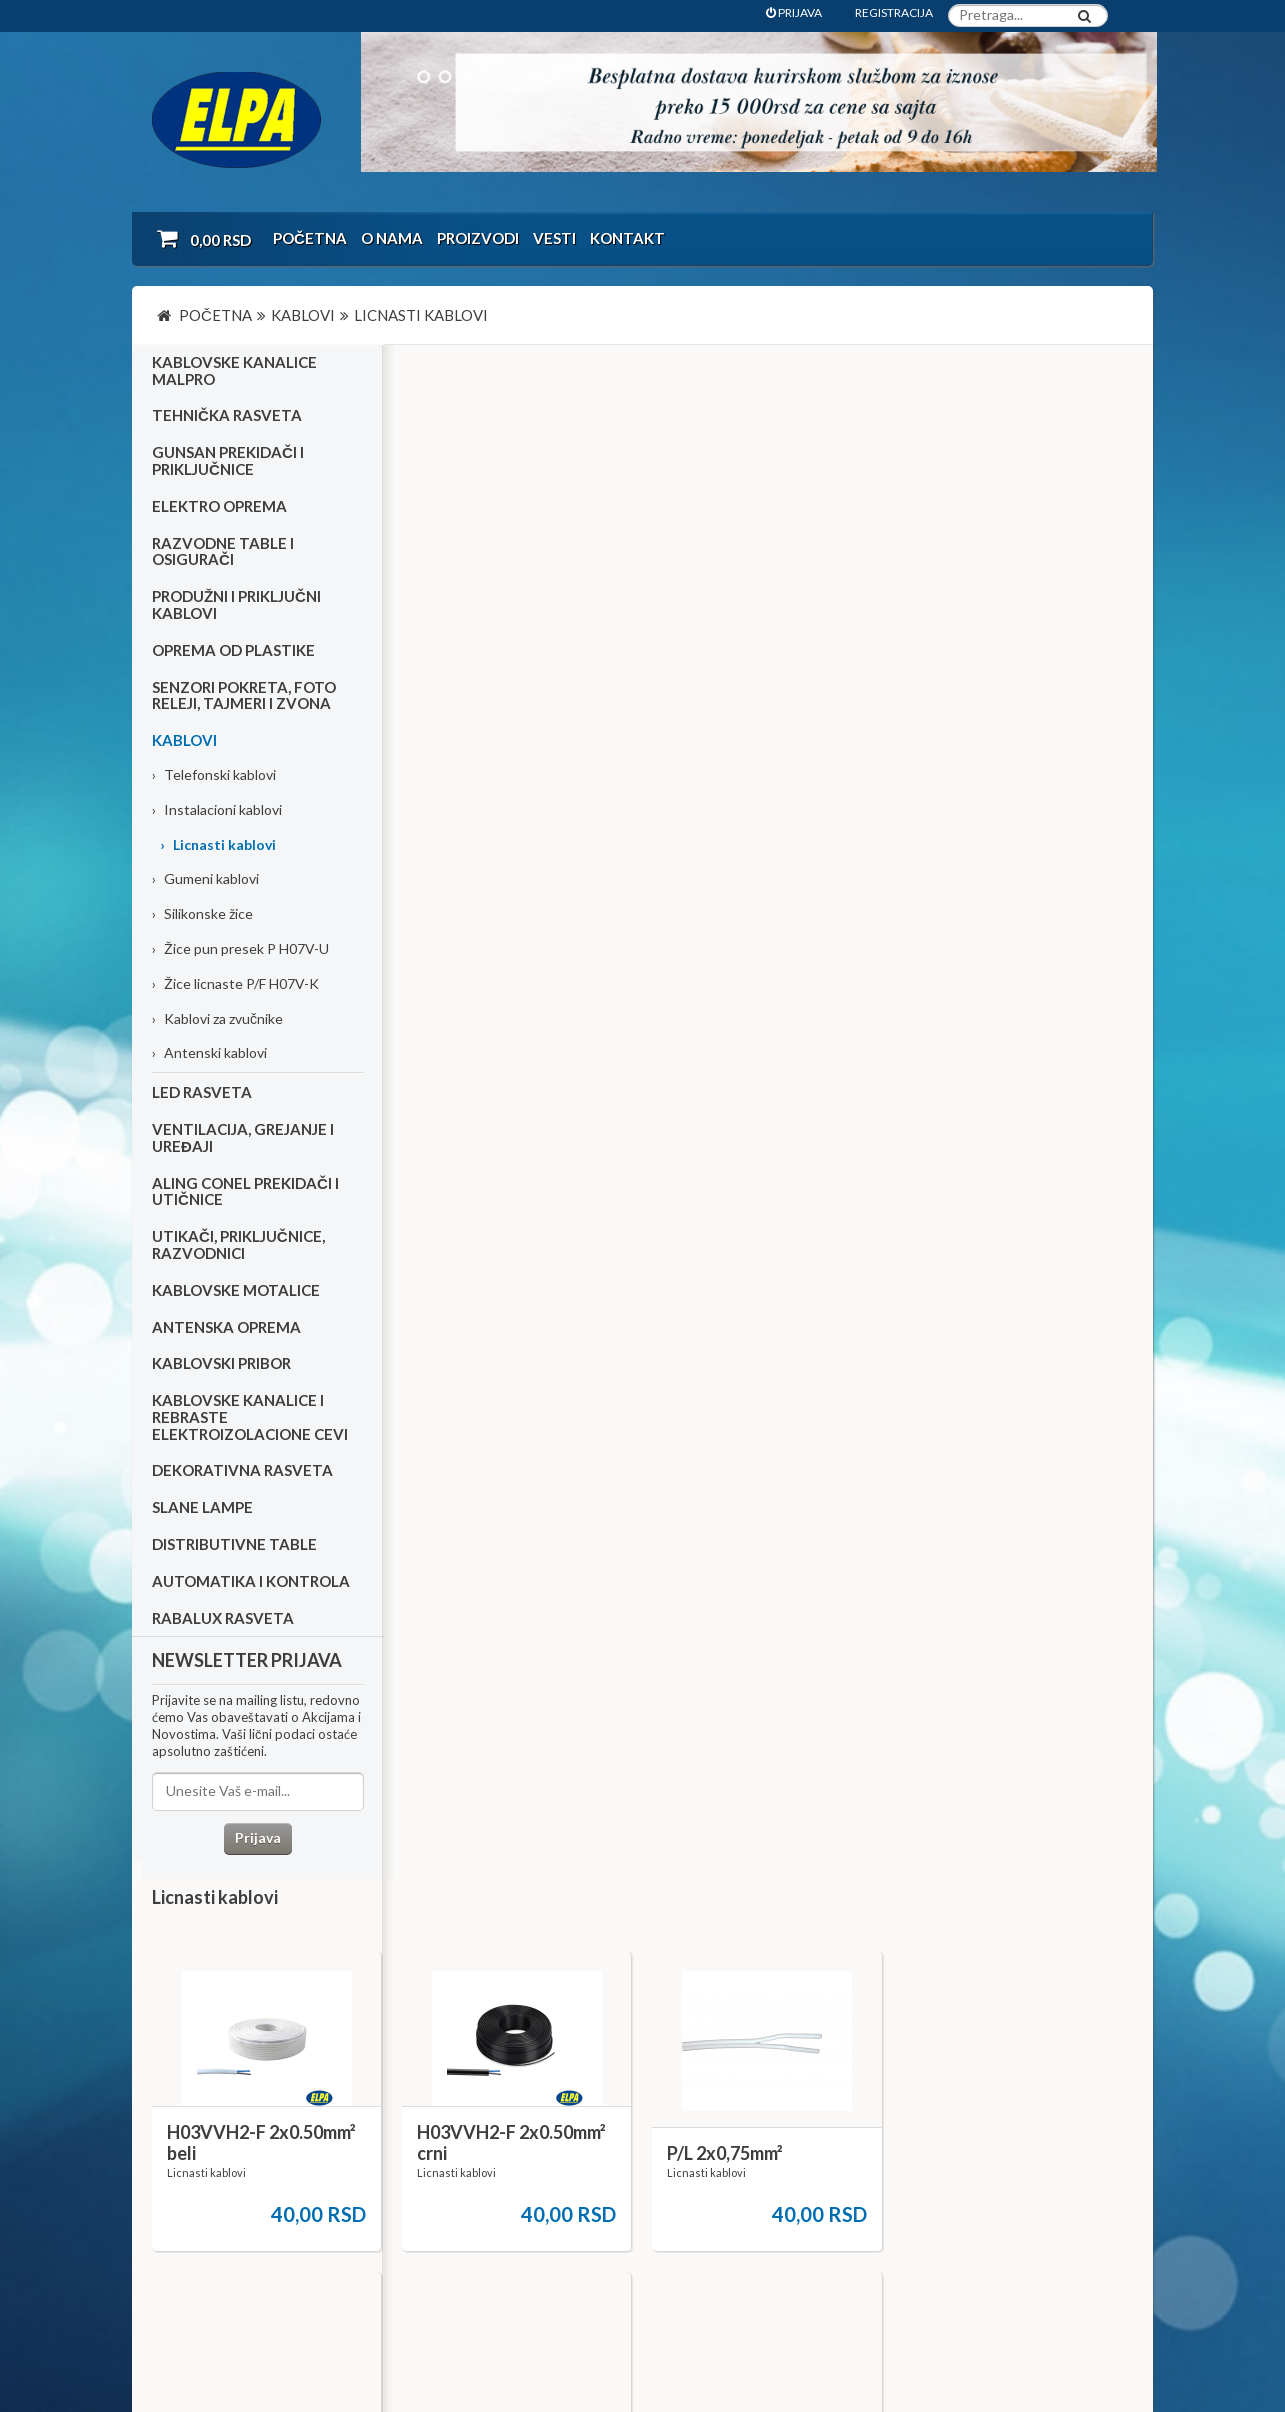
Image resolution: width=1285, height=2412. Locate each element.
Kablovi (184, 741)
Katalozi (188, 2175)
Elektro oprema (219, 507)
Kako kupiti (196, 2148)
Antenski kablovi (209, 1053)
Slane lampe (202, 1508)
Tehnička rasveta (227, 416)
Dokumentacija (541, 2175)
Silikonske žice (202, 914)
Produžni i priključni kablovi (236, 605)
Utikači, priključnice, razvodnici (238, 1245)
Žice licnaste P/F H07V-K (235, 984)
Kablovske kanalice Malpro (234, 371)
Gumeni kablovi (205, 879)
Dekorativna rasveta (242, 1471)
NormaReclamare (422, 2342)
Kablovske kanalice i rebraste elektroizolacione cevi (250, 1418)
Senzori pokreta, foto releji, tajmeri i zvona (244, 695)
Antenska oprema (226, 1327)
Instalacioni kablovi (217, 810)
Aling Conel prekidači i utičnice (245, 1191)
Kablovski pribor (221, 1364)
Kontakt (627, 238)
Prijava (257, 1838)
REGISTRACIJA (894, 12)
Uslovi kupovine (209, 2121)
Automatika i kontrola (251, 1582)
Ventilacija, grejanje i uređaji (243, 1138)
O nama (392, 238)
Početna (310, 238)
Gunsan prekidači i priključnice (228, 461)
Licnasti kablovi (218, 844)
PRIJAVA (794, 12)
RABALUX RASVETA (223, 1618)
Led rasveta (202, 1093)
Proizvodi (478, 238)
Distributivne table (234, 1545)
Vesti (554, 238)
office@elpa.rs (896, 2244)
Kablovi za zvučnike (217, 1018)
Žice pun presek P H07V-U (240, 949)
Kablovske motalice (236, 1290)
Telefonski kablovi (214, 775)
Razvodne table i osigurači (223, 551)
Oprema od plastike (233, 651)
